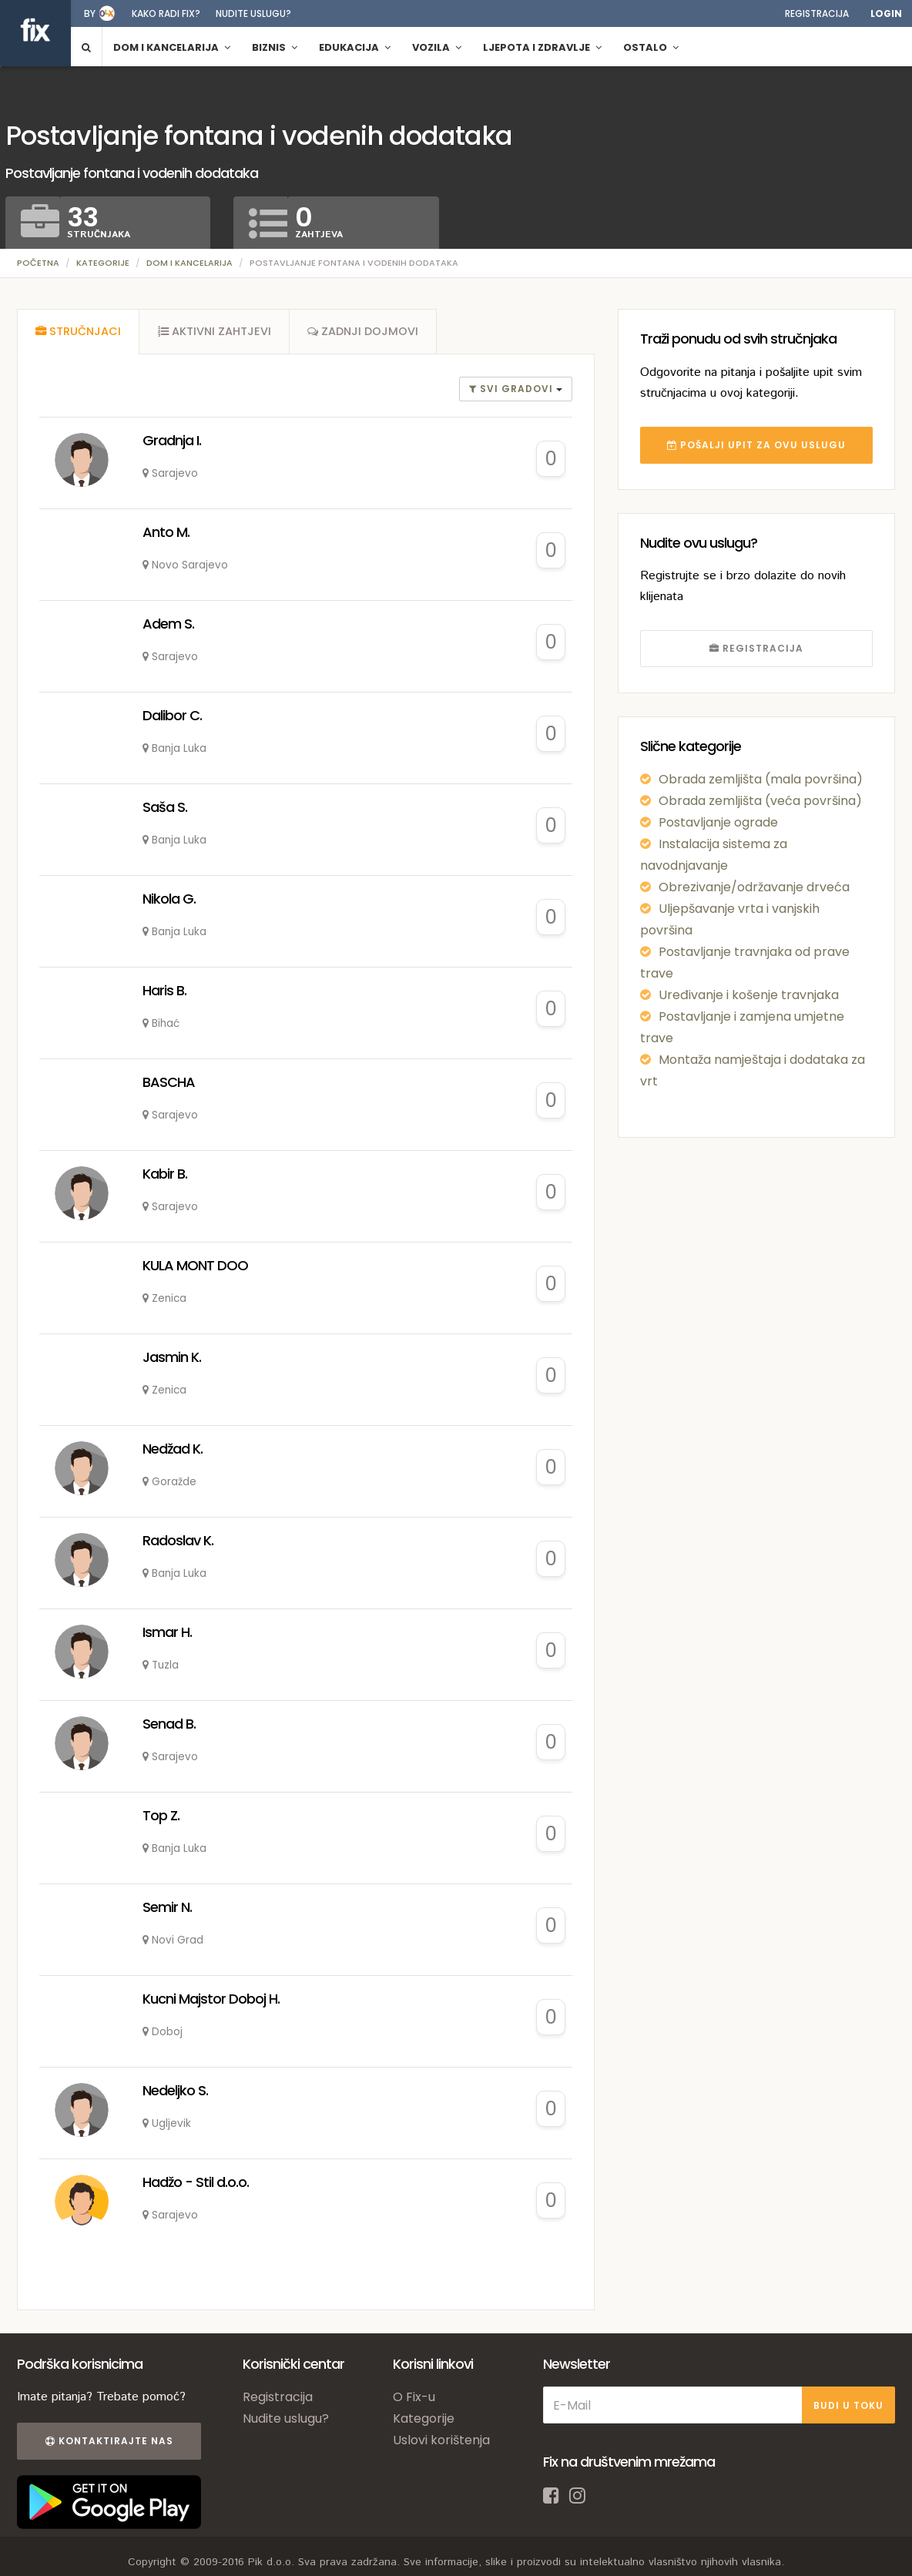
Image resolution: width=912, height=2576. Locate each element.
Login (886, 13)
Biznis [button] (274, 47)
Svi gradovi (512, 390)
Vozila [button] (436, 47)
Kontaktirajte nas (108, 2443)
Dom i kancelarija (189, 263)
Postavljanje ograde (718, 822)
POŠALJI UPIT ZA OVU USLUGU (756, 444)
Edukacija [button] (355, 47)
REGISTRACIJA (756, 648)
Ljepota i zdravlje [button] (542, 47)
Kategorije (102, 263)
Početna (38, 263)
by (90, 13)
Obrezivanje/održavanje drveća (754, 887)
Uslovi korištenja (441, 2442)
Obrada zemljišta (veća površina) (760, 801)
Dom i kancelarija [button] (171, 47)
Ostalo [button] (651, 47)
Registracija (817, 13)
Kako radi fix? (166, 13)
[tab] (78, 333)
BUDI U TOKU (848, 2406)
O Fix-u (414, 2399)
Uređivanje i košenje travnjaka (749, 995)
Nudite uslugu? (253, 13)
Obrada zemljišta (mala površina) (761, 779)
